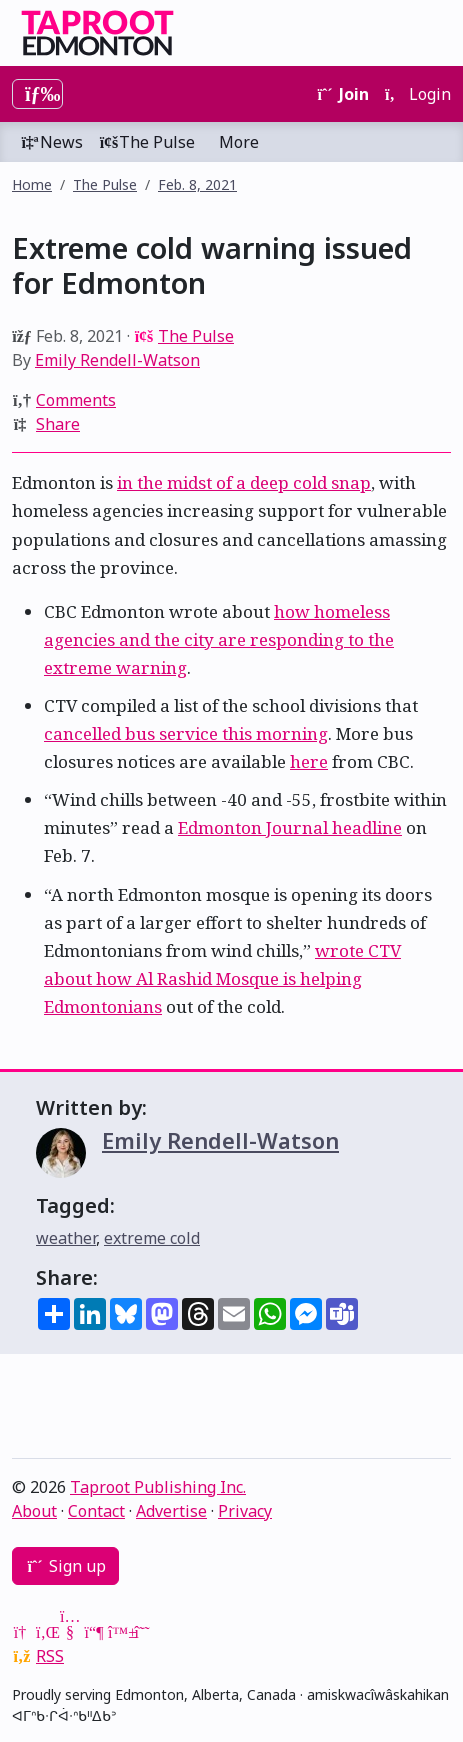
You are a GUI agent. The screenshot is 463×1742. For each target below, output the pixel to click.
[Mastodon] (94, 1632)
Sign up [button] (65, 1566)
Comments (76, 400)
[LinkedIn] (46, 1632)
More (239, 142)
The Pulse (147, 142)
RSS (50, 1656)
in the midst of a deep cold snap (244, 482)
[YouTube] (70, 1632)
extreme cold (152, 1238)
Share (58, 424)
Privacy (245, 1511)
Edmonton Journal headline (290, 827)
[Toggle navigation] (37, 94)
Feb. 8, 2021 (197, 184)
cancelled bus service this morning (186, 733)
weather (66, 1238)
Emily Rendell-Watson (117, 360)
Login (418, 94)
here (309, 761)
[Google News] (22, 1632)
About (34, 1511)
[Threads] (142, 1632)
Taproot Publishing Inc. (158, 1487)
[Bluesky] (118, 1632)
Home (32, 184)
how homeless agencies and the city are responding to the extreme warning (219, 639)
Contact (96, 1511)
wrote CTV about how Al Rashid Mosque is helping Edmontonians (222, 978)
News (51, 142)
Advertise (171, 1511)
